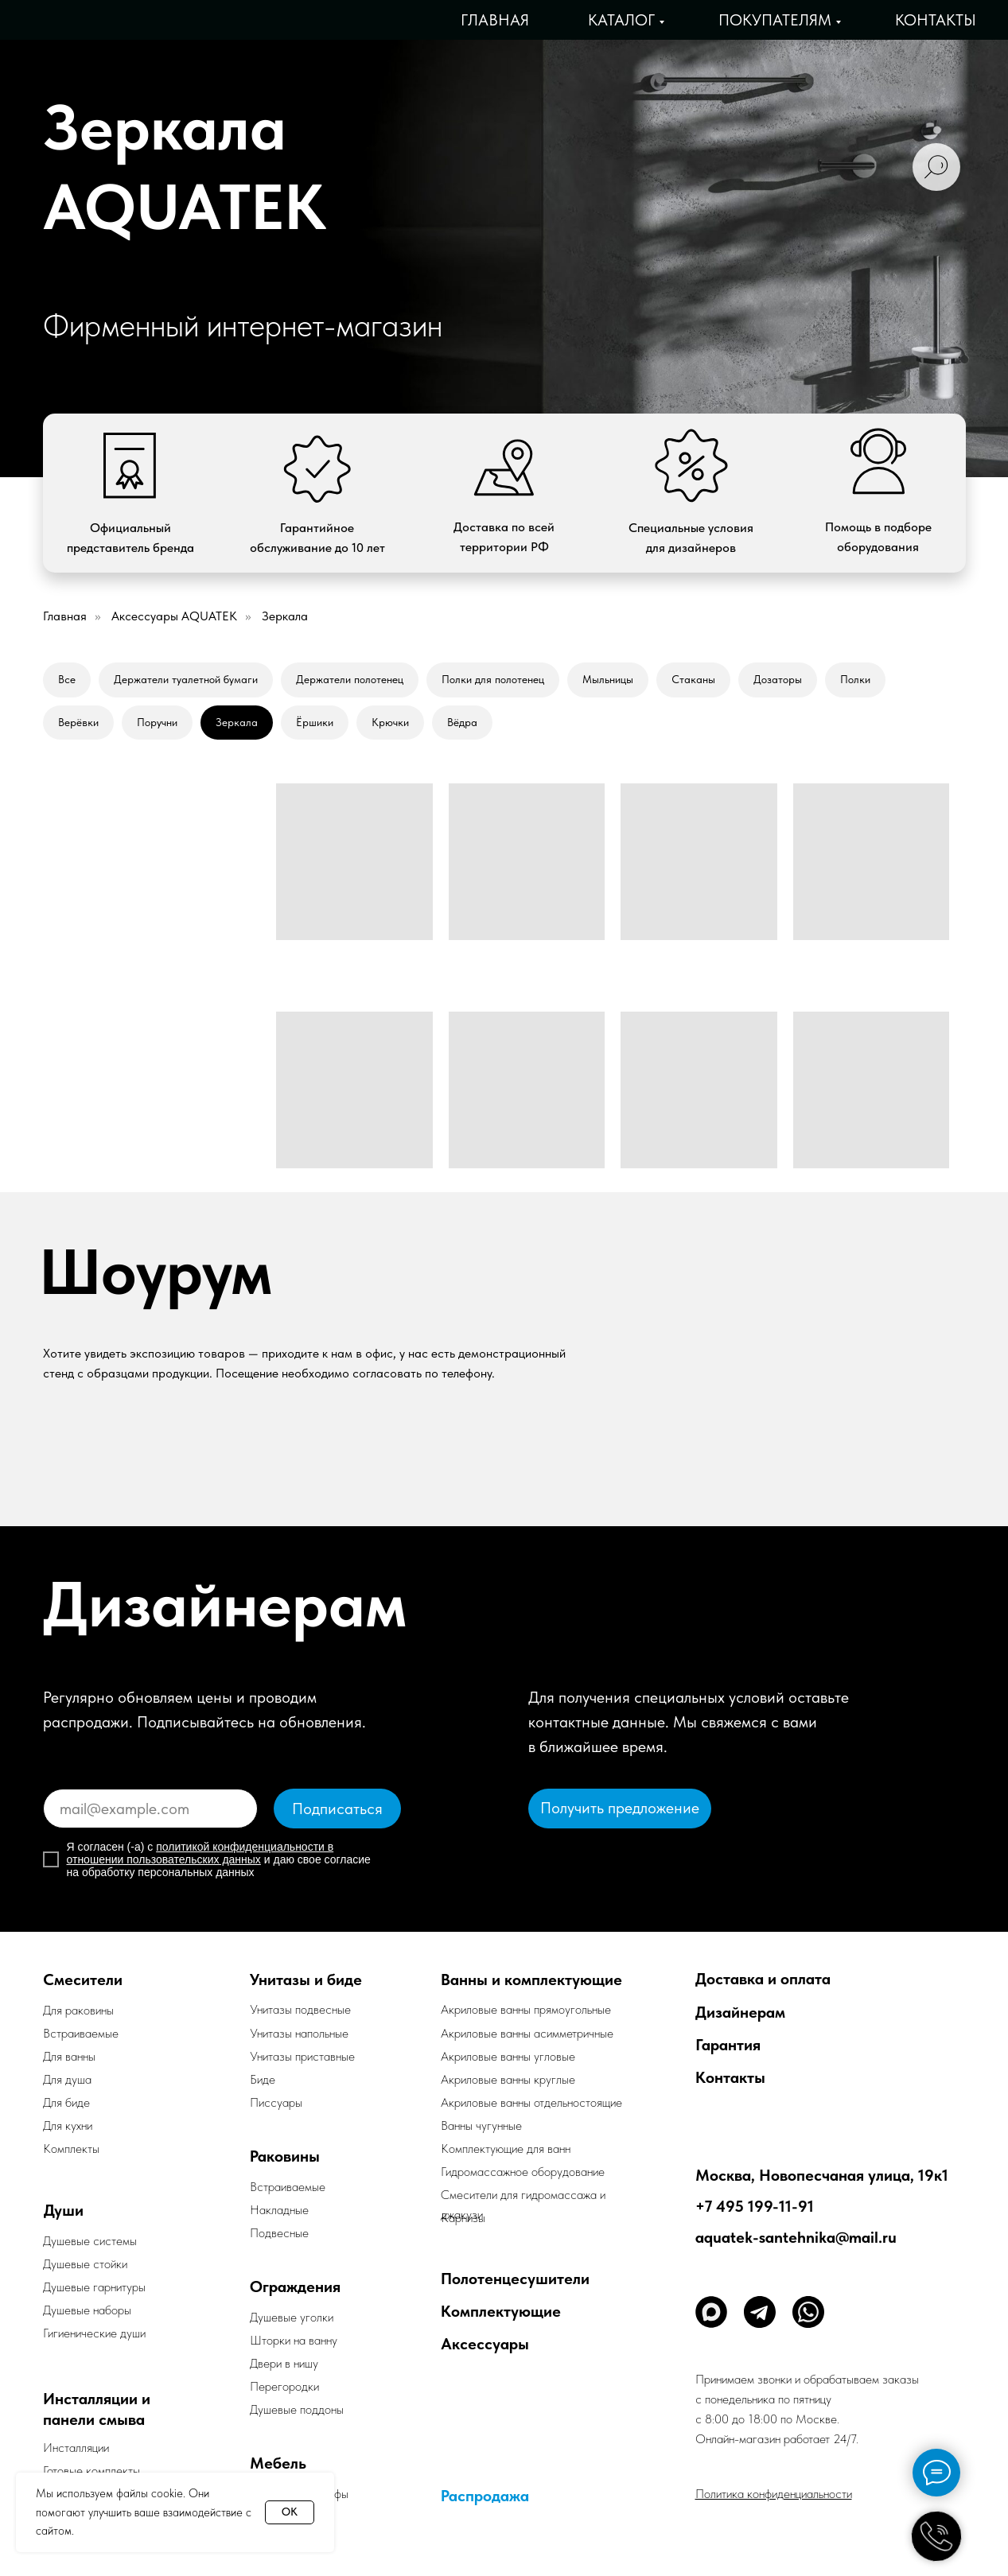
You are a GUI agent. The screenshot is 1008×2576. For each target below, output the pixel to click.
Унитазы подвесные (300, 2009)
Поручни (157, 722)
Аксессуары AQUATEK (174, 616)
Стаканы (693, 679)
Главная (495, 19)
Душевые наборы (87, 2310)
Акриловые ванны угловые (508, 2056)
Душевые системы (90, 2240)
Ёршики (314, 722)
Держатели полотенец (349, 679)
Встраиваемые (287, 2186)
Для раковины (78, 2010)
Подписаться (337, 1808)
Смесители (83, 1979)
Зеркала (237, 722)
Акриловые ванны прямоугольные (526, 2009)
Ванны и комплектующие (531, 1979)
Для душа (67, 2079)
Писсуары (276, 2102)
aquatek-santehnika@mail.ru (796, 2237)
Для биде (66, 2102)
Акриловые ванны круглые (508, 2079)
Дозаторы (777, 679)
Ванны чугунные (481, 2125)
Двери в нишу (284, 2363)
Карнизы (463, 2217)
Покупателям (774, 19)
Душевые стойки (85, 2263)
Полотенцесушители (515, 2278)
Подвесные (279, 2232)
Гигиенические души (94, 2333)
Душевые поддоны (297, 2409)
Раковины (285, 2156)
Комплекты (71, 2148)
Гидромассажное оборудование (523, 2171)
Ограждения (295, 2286)
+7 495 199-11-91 (754, 2206)
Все (67, 679)
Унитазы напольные (299, 2033)
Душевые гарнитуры (94, 2286)
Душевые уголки (291, 2317)
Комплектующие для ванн (505, 2148)
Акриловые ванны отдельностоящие (531, 2102)
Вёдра (462, 722)
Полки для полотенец (493, 679)
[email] (150, 1808)
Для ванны (69, 2056)
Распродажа (485, 2495)
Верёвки (78, 722)
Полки (855, 679)
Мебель (278, 2463)
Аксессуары (485, 2343)
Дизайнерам (740, 2012)
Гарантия (728, 2044)
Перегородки (284, 2386)
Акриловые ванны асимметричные (527, 2033)
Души (64, 2210)
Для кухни (67, 2125)
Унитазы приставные (302, 2056)
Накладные (279, 2209)
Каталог (621, 19)
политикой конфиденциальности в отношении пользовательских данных (200, 1853)
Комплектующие (501, 2311)
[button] (619, 1808)
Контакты (935, 19)
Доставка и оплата (763, 1978)
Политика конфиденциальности (773, 2493)
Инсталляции (76, 2447)
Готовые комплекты (91, 2470)
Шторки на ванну (293, 2340)
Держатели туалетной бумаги (186, 679)
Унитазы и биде (306, 1979)
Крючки (390, 722)
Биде (262, 2079)
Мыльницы (607, 679)
